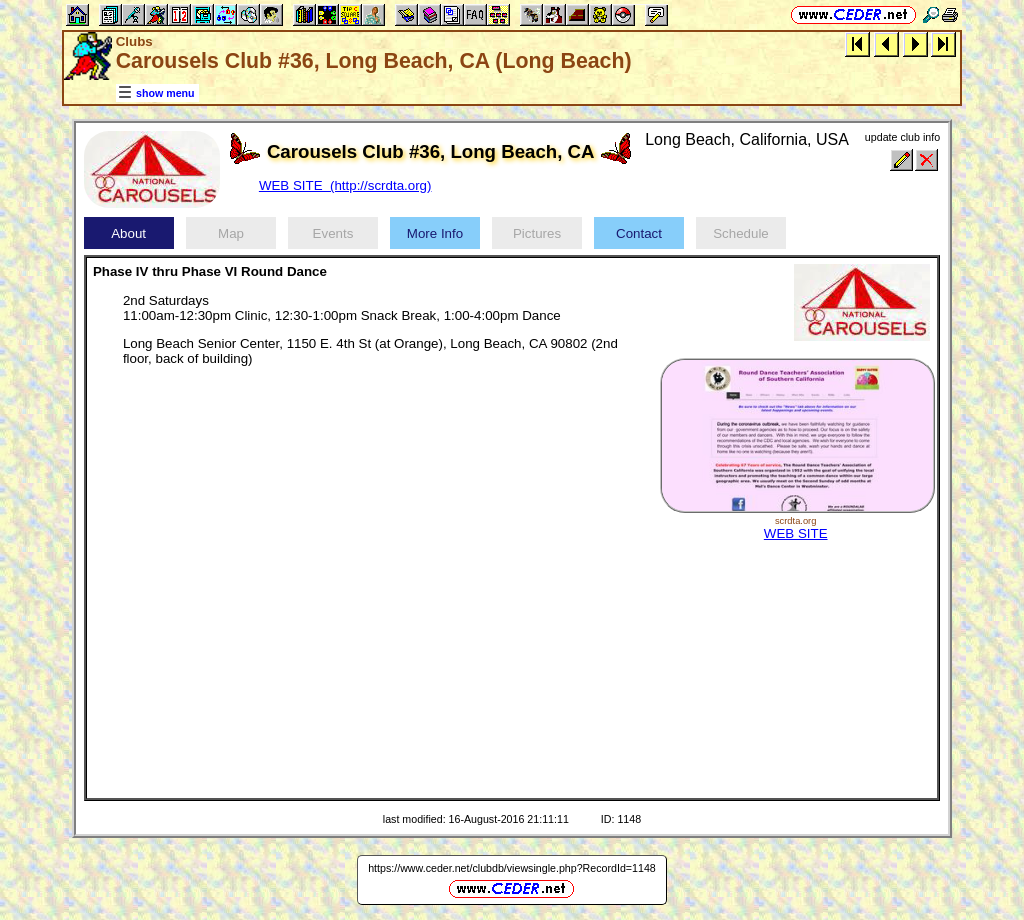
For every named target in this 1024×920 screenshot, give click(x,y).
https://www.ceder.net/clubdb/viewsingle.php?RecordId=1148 (512, 868)
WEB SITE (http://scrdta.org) (345, 185)
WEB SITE (796, 533)
